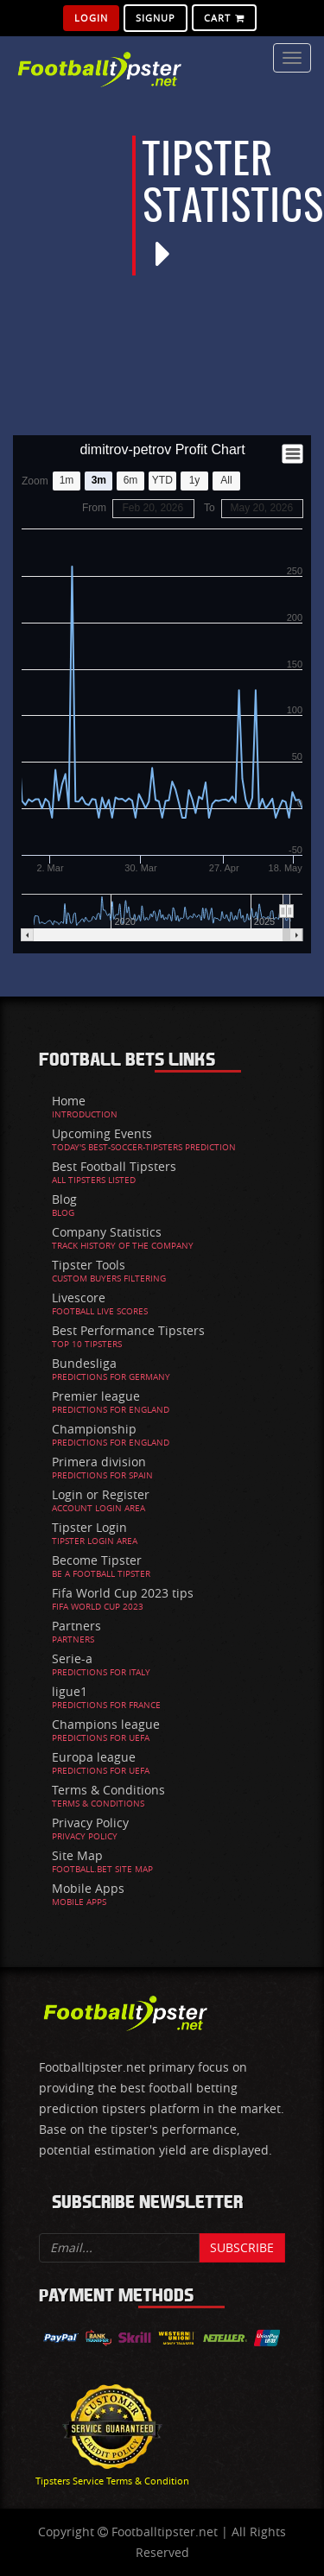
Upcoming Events (102, 1133)
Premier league (96, 1396)
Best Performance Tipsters (128, 1330)
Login (91, 17)
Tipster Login (89, 1527)
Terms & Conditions (108, 1790)
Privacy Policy (90, 1822)
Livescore (78, 1297)
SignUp (155, 17)
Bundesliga (84, 1363)
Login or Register (100, 1494)
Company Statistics (107, 1232)
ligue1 (69, 1691)
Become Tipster (97, 1560)
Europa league (94, 1757)
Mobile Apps (88, 1888)
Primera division (99, 1461)
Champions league (106, 1724)
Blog (64, 1199)
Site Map (77, 1855)
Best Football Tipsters (114, 1166)
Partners (76, 1625)
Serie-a (72, 1658)
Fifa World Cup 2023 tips (123, 1593)
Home (69, 1100)
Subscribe (242, 2247)
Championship (94, 1429)
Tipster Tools (88, 1264)
